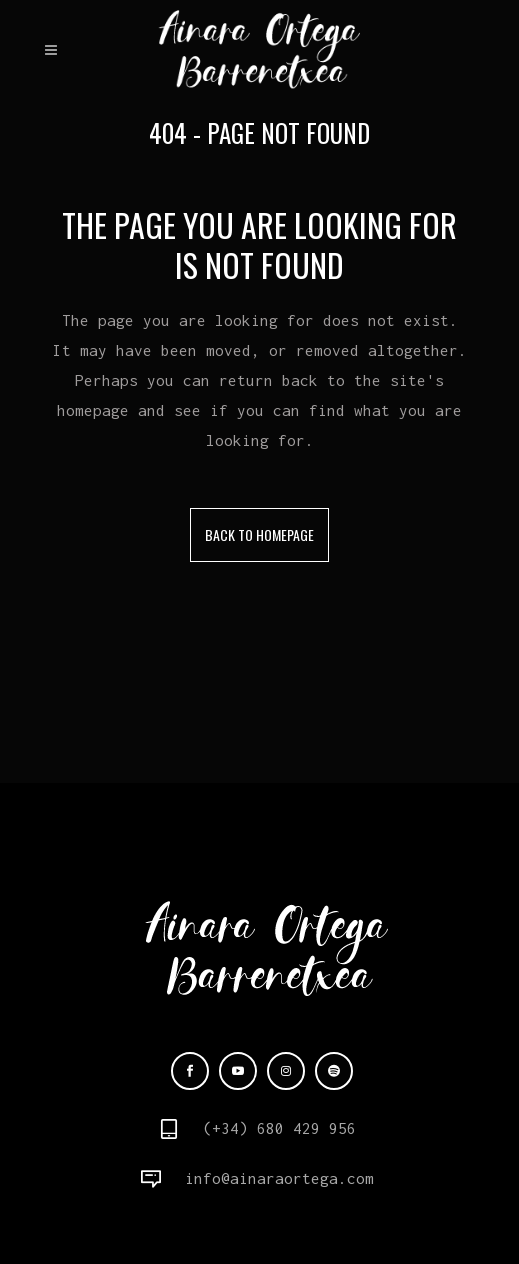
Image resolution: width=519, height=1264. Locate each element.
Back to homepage (259, 534)
